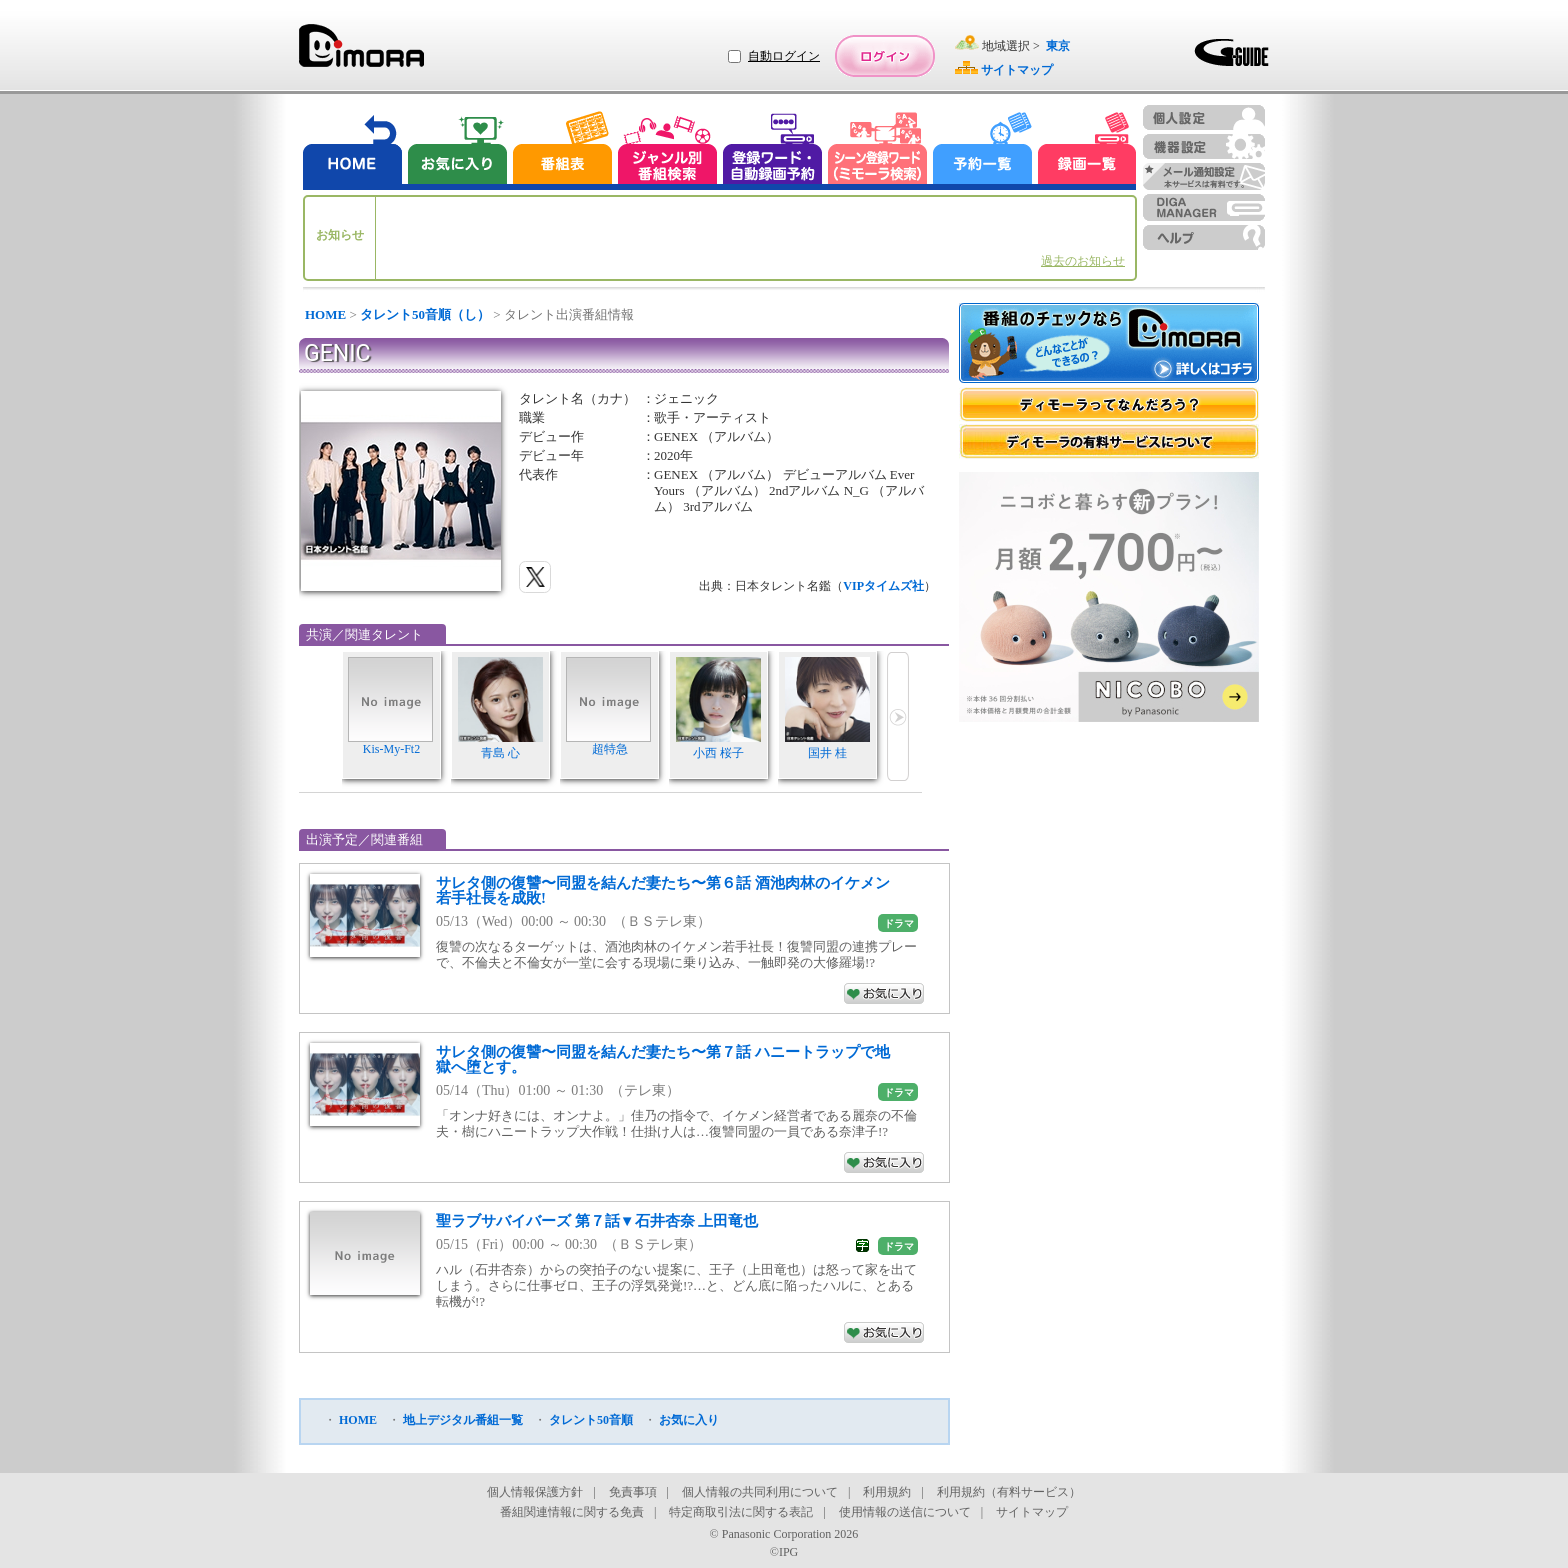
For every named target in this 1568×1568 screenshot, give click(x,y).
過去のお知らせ (1083, 261)
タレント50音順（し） (425, 314)
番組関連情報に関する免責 (572, 1512)
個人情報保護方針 (535, 1492)
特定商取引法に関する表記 (741, 1512)
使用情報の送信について (905, 1512)
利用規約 (887, 1492)
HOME (325, 314)
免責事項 (633, 1492)
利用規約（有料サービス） (1009, 1492)
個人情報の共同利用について (760, 1492)
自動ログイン (784, 56)
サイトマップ (1032, 1512)
